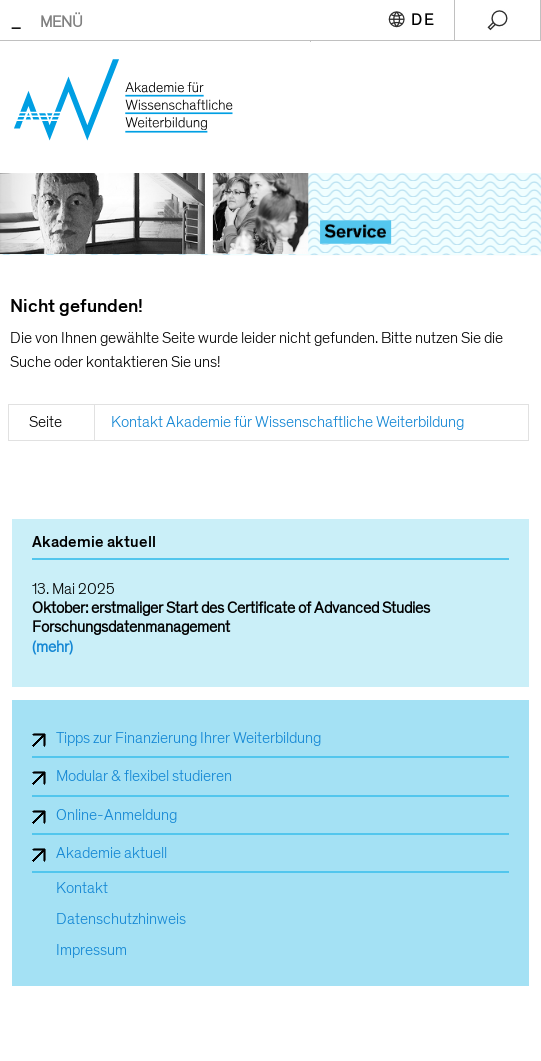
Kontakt (82, 888)
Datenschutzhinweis (121, 919)
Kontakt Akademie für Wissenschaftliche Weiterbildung (287, 422)
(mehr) (52, 647)
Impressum (91, 950)
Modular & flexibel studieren (144, 776)
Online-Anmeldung (116, 815)
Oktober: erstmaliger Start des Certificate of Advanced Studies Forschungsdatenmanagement (231, 617)
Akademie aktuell (111, 853)
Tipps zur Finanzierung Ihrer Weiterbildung (188, 738)
